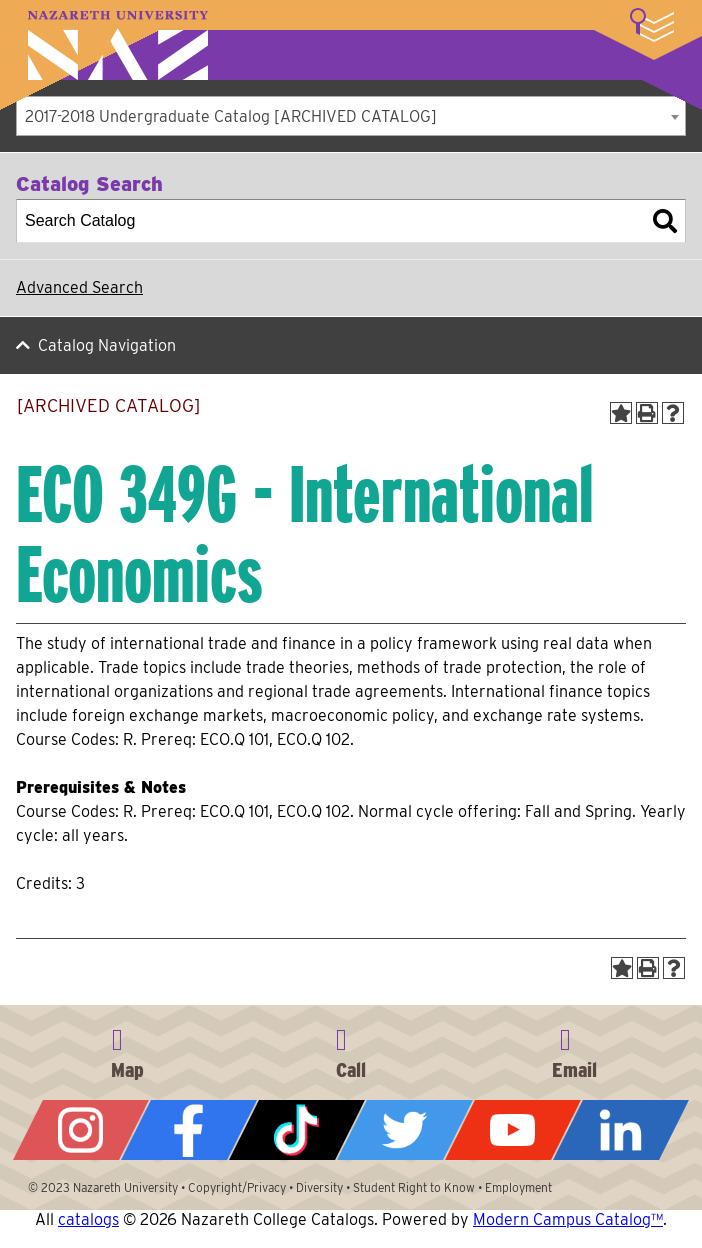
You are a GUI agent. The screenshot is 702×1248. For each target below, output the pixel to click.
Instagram (81, 1130)
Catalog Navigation (107, 345)
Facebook (189, 1130)
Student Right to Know (414, 1187)
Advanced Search (79, 287)
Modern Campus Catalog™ (568, 1219)
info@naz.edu (575, 1050)
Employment (518, 1187)
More (652, 25)
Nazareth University (118, 45)
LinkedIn (621, 1130)
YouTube (513, 1130)
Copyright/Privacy (237, 1187)
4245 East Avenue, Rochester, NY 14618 (127, 1050)
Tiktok (297, 1130)
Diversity (319, 1187)
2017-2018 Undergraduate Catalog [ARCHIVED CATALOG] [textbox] (231, 116)
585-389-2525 (351, 1050)
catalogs (88, 1219)
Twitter (405, 1130)
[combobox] (351, 116)
